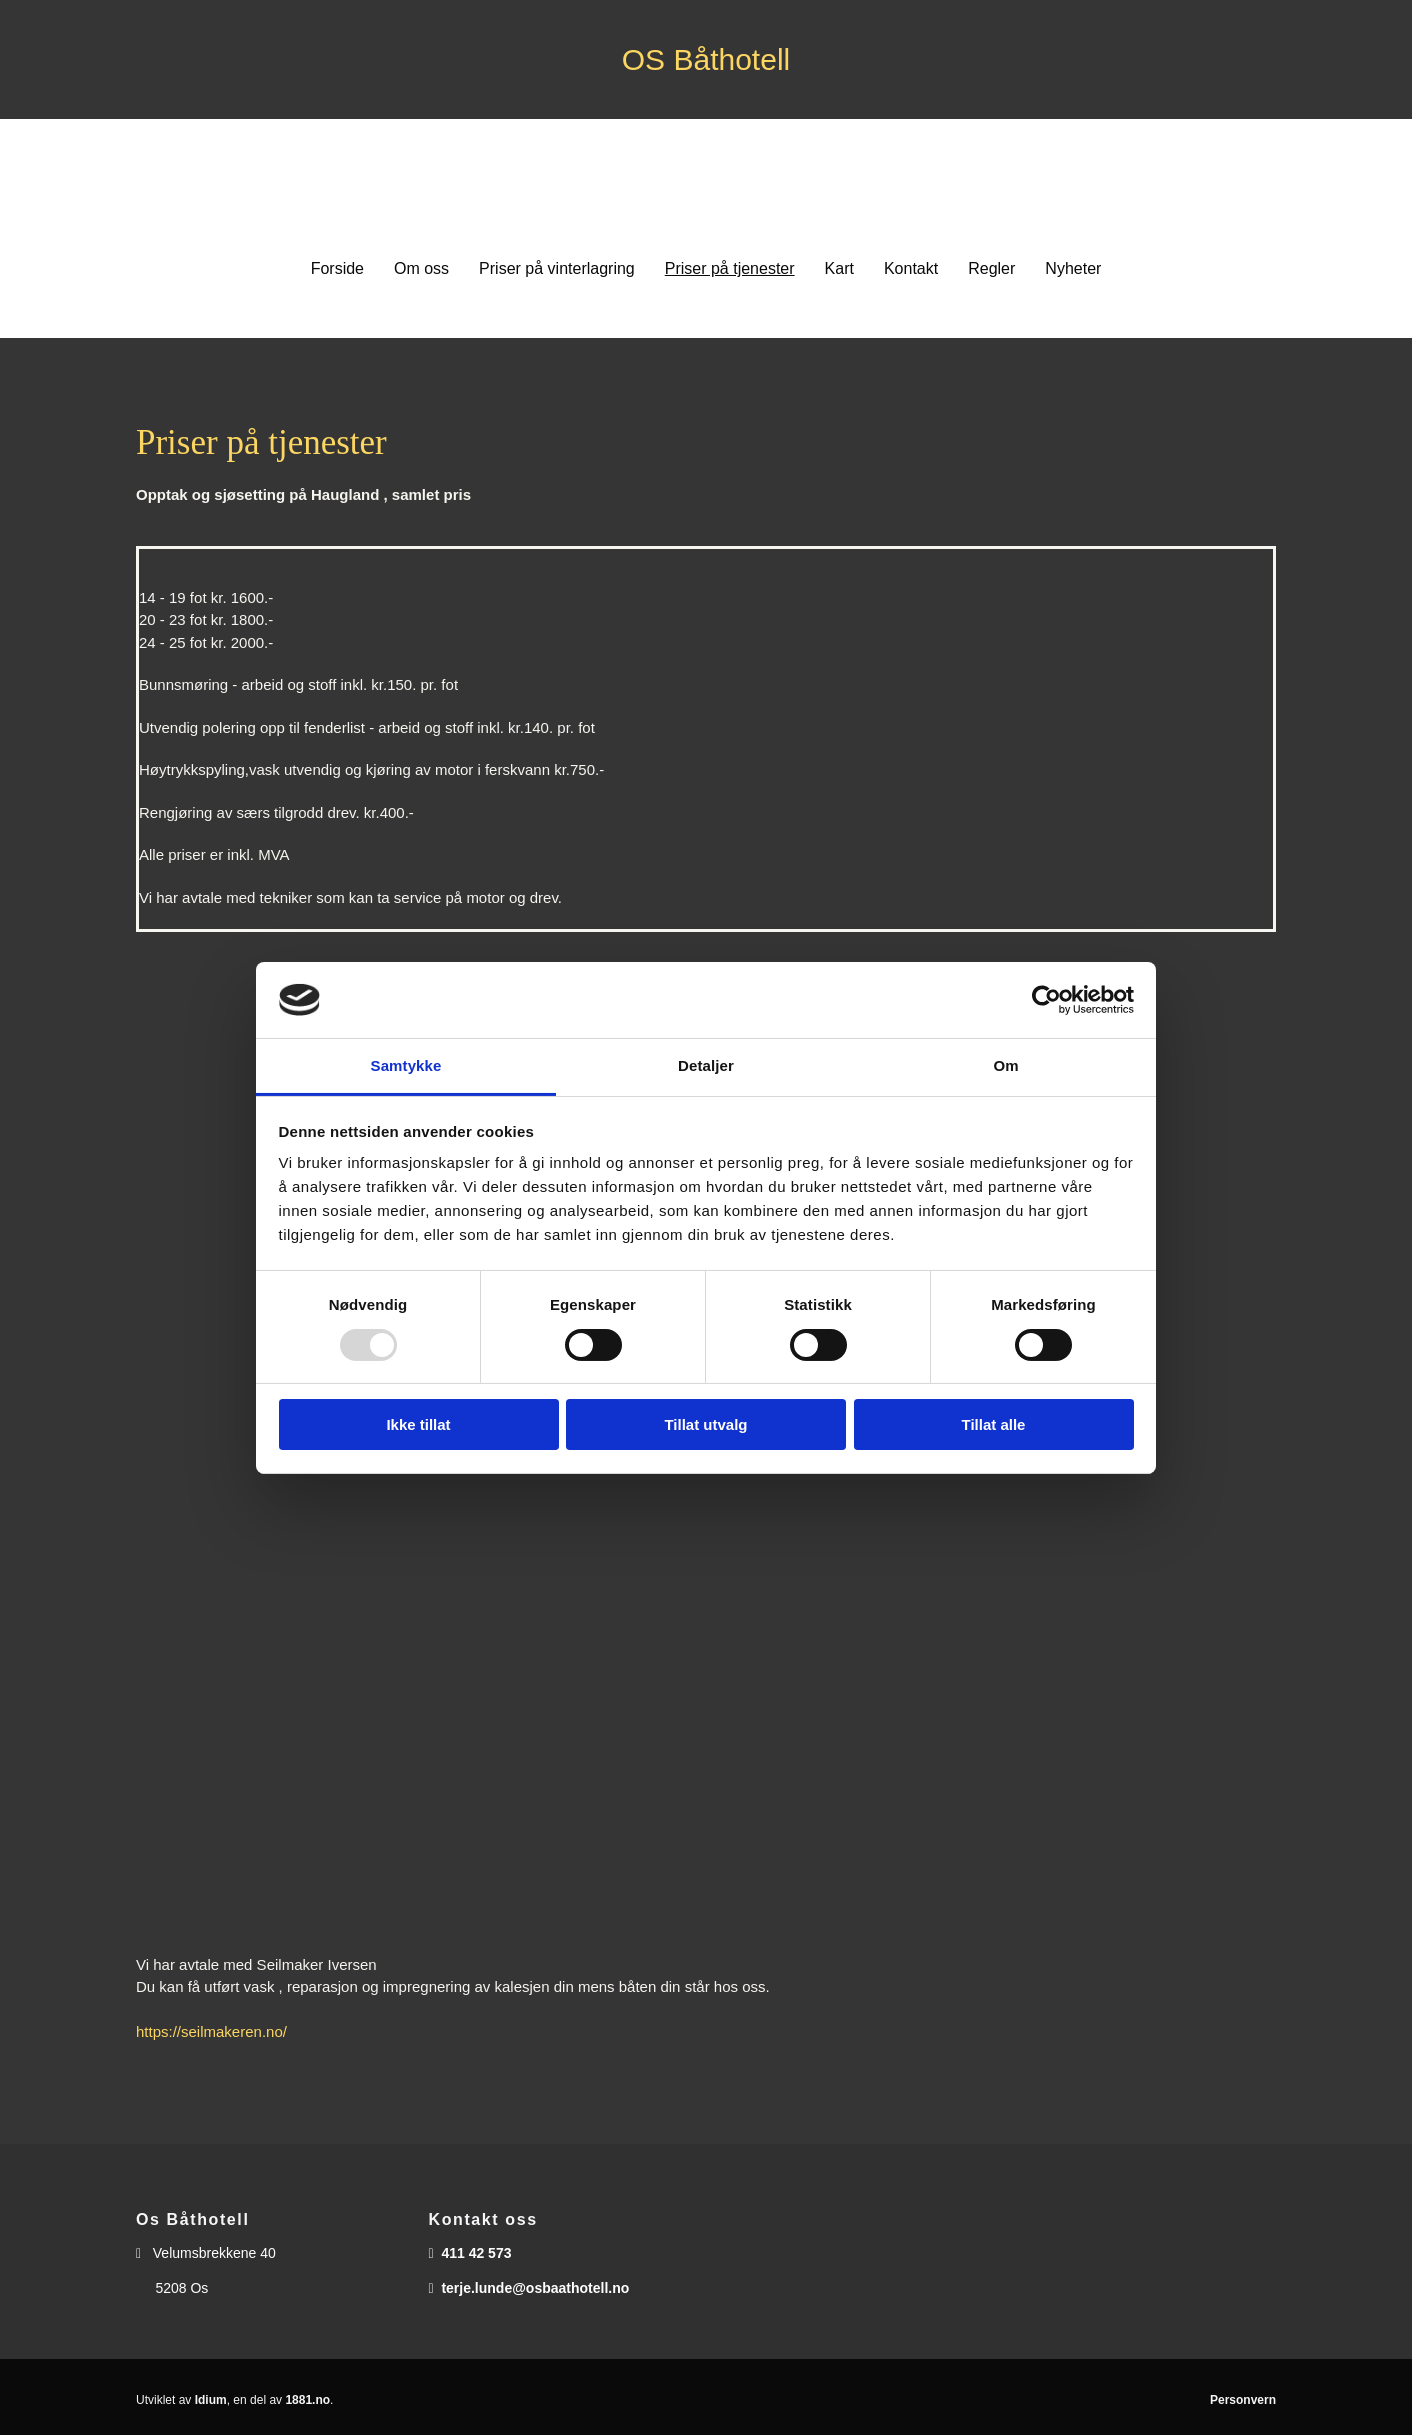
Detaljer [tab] (706, 1065)
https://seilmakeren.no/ (211, 2031)
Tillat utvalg (705, 1424)
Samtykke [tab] (406, 1065)
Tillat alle (994, 1424)
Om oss (421, 268)
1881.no (307, 2400)
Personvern (1243, 2400)
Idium (211, 2400)
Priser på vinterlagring (557, 268)
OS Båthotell (706, 59)
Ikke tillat (418, 1424)
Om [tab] (1005, 1065)
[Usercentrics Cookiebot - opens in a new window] (1046, 1000)
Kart (839, 268)
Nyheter (1073, 268)
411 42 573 (476, 2253)
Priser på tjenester (730, 268)
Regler (991, 268)
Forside (337, 268)
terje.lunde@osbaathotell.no (535, 2288)
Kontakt (911, 268)
